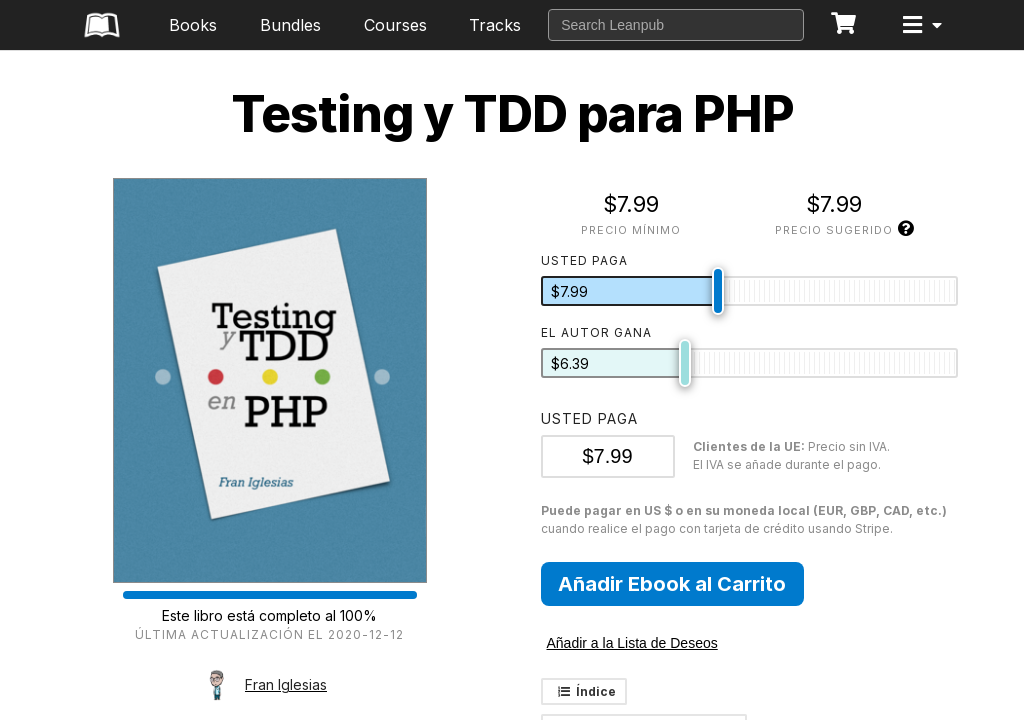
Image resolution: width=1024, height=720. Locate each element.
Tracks (495, 25)
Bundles (290, 25)
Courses (395, 25)
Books (193, 25)
